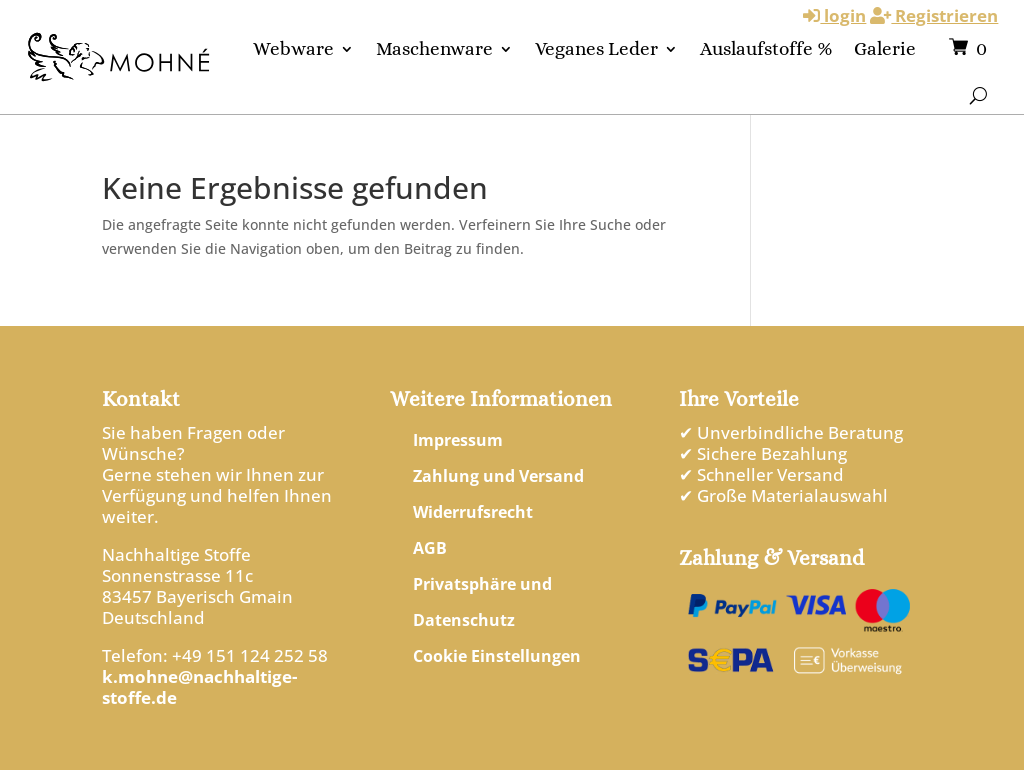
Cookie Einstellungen (497, 656)
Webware (293, 48)
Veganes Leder (596, 48)
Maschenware (434, 48)
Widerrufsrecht (473, 512)
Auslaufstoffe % (766, 48)
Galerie (885, 48)
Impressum (458, 440)
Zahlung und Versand (498, 476)
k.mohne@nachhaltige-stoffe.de (199, 687)
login (834, 15)
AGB (430, 548)
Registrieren (934, 15)
